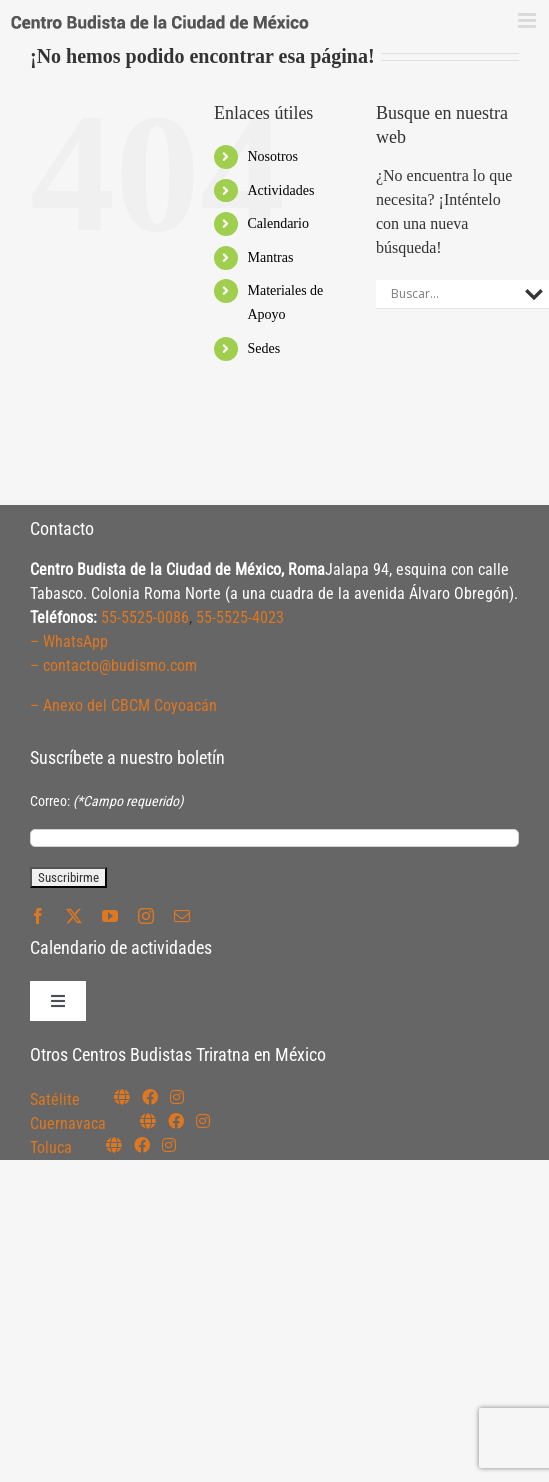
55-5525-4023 (240, 617)
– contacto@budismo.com (113, 665)
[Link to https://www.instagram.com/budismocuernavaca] (203, 1121)
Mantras (271, 257)
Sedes (264, 348)
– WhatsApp (69, 641)
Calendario (278, 223)
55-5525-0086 (145, 617)
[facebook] (38, 916)
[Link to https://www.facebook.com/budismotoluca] (142, 1145)
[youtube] (110, 916)
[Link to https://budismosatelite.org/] (122, 1097)
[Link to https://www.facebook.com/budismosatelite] (150, 1097)
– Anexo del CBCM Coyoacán (123, 705)
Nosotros (273, 156)
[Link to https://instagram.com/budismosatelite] (177, 1097)
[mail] (182, 916)
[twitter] (74, 916)
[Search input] (453, 294)
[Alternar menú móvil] (528, 20)
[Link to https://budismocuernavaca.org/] (148, 1121)
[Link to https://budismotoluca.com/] (114, 1145)
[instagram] (146, 916)
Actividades (281, 190)
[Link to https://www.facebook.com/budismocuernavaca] (176, 1121)
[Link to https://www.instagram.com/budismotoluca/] (169, 1145)
